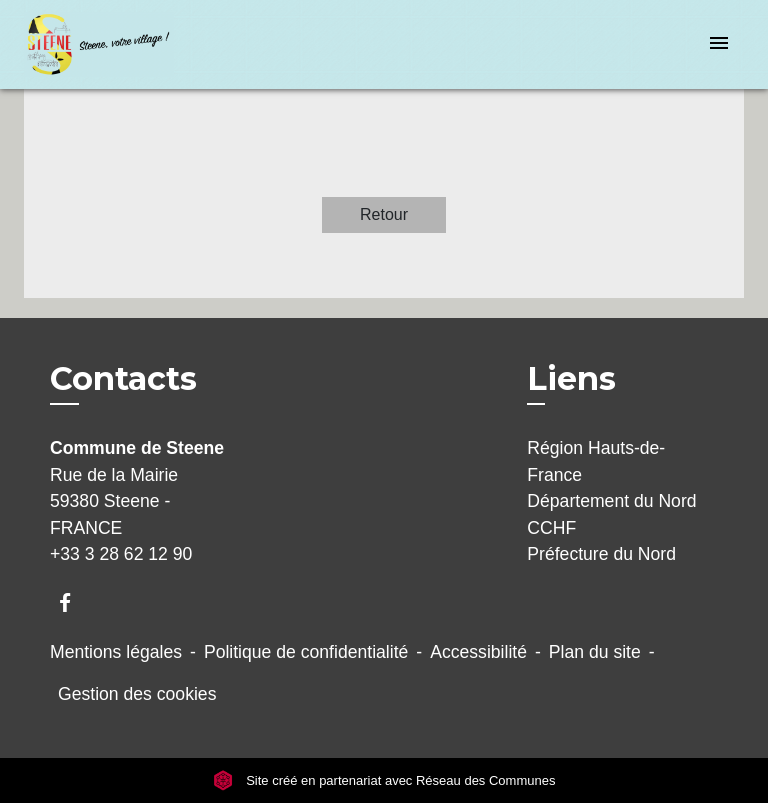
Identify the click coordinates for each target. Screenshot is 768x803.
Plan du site (595, 652)
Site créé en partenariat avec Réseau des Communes (384, 780)
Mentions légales (116, 652)
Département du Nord (611, 501)
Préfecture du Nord (601, 554)
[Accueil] (99, 44)
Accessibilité (478, 652)
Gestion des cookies (137, 694)
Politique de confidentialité (306, 652)
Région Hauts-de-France (596, 461)
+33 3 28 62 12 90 (121, 554)
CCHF (551, 528)
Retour (384, 214)
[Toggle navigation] (719, 44)
